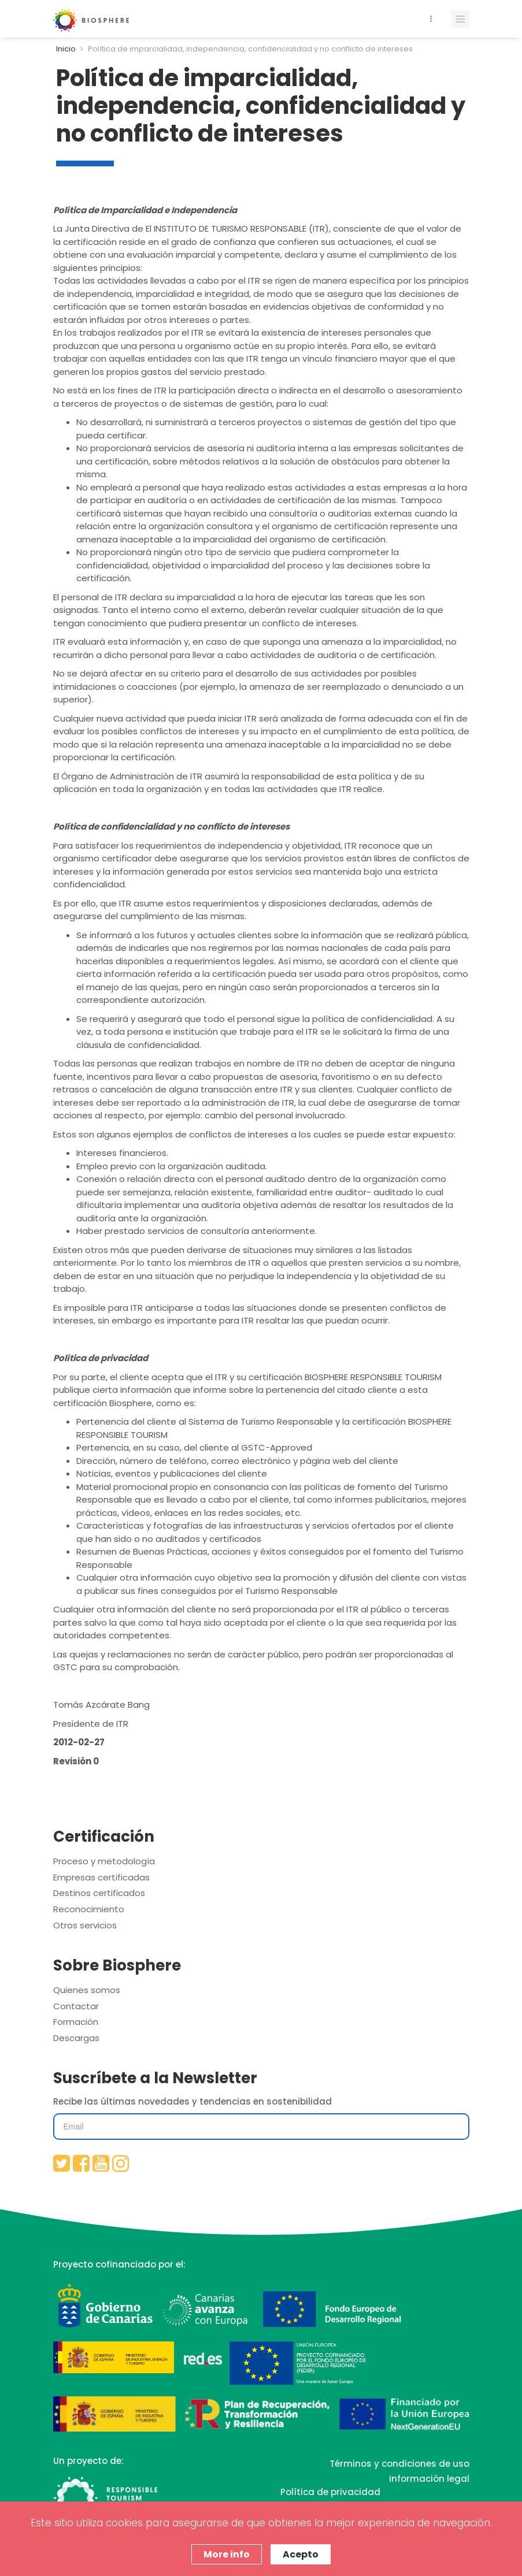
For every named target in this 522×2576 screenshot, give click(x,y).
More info (226, 2554)
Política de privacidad (330, 2492)
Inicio (66, 48)
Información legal (429, 2479)
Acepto (301, 2554)
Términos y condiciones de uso (399, 2464)
